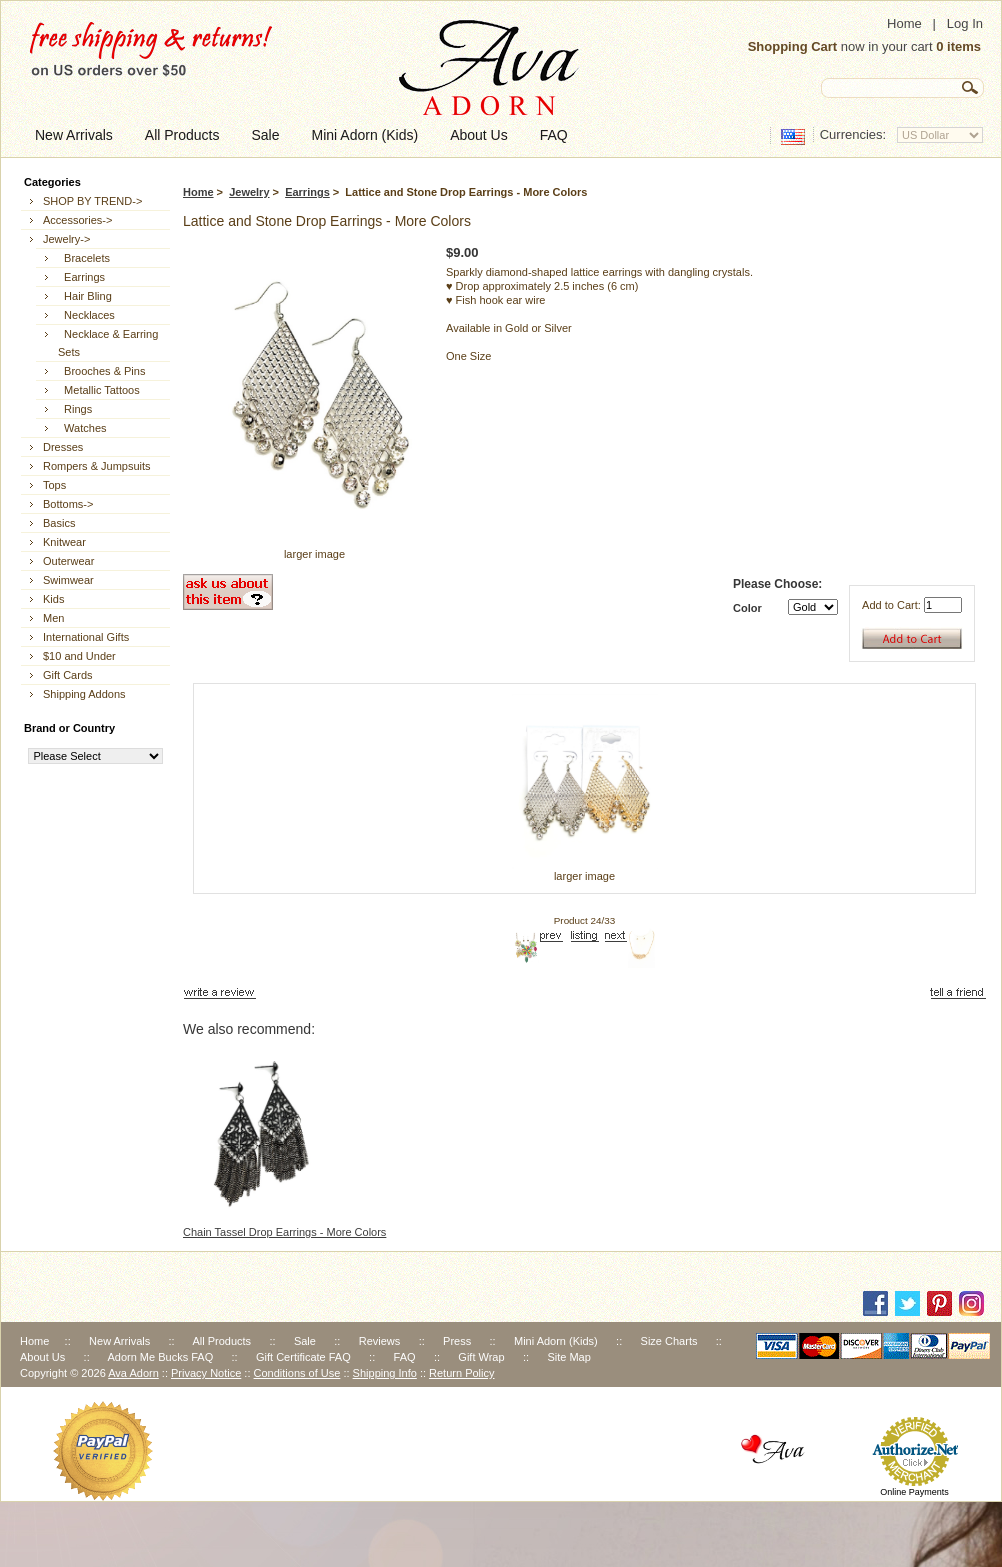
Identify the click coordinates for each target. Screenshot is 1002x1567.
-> (66, 239)
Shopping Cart (793, 46)
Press (457, 1341)
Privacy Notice (206, 1373)
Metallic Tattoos (99, 390)
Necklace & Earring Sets (108, 343)
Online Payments (914, 1492)
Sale (305, 1341)
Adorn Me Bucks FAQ (160, 1357)
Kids (53, 599)
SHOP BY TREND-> (92, 201)
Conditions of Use (297, 1373)
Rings (75, 409)
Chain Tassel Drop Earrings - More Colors (284, 1232)
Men (53, 618)
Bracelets (84, 258)
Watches (82, 428)
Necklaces (86, 315)
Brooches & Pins (101, 371)
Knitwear (64, 542)
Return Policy (461, 1373)
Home (904, 23)
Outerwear (68, 561)
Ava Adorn (133, 1373)
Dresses (63, 447)
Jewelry (249, 192)
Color (747, 608)
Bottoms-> (68, 504)
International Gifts (86, 637)
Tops (54, 485)
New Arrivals (119, 1341)
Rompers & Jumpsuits (97, 466)
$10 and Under (79, 656)
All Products (221, 1341)
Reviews (380, 1341)
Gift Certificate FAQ (303, 1357)
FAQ (405, 1357)
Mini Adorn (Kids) (556, 1341)
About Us (42, 1357)
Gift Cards (68, 675)
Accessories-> (77, 220)
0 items (958, 46)
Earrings (307, 192)
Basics (59, 523)
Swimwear (68, 580)
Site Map (568, 1357)
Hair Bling (85, 296)
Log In (965, 23)
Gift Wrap (481, 1357)
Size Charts (669, 1341)
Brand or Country (69, 728)
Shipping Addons (84, 694)
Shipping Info (385, 1373)
